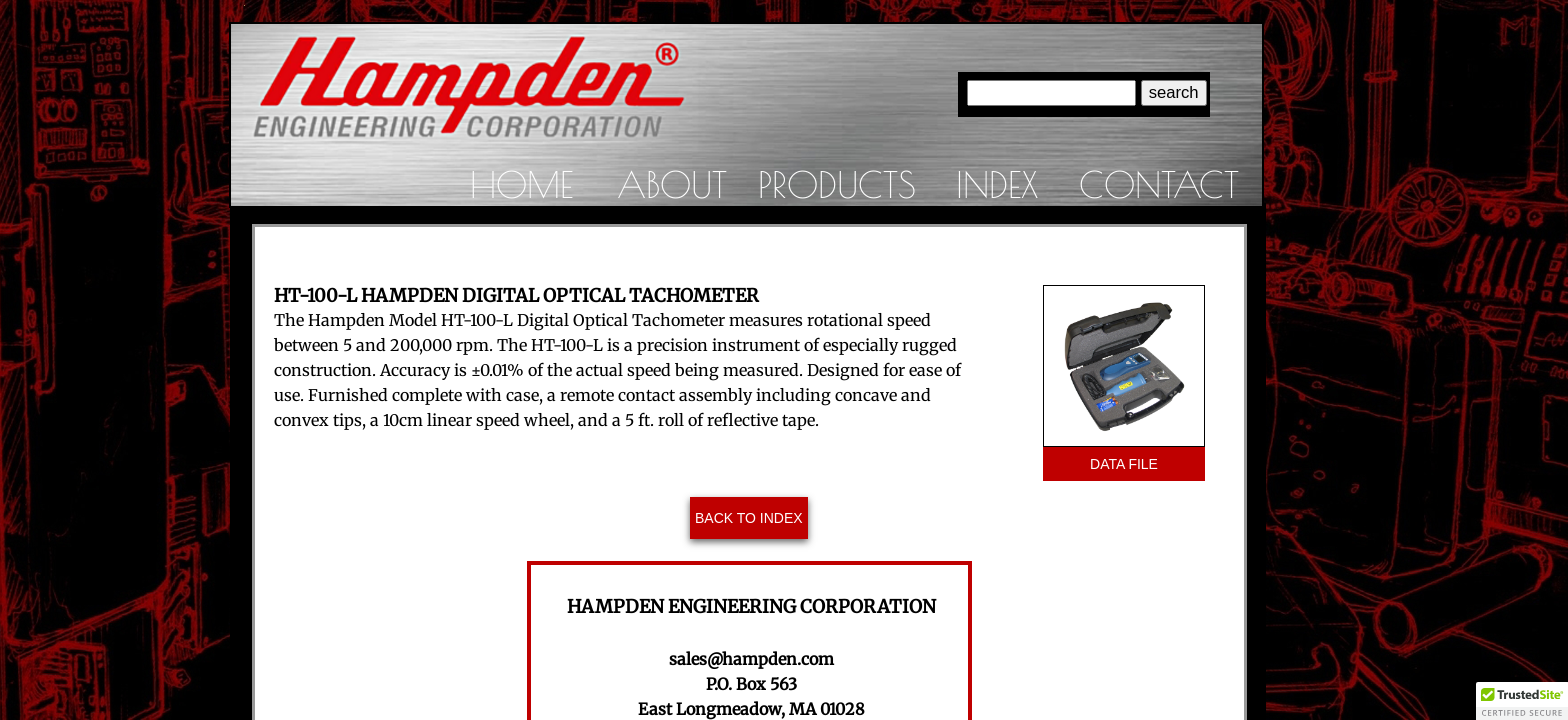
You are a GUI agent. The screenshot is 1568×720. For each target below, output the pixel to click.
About (672, 184)
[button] (1522, 701)
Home (521, 184)
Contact (1159, 184)
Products (837, 184)
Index (997, 184)
